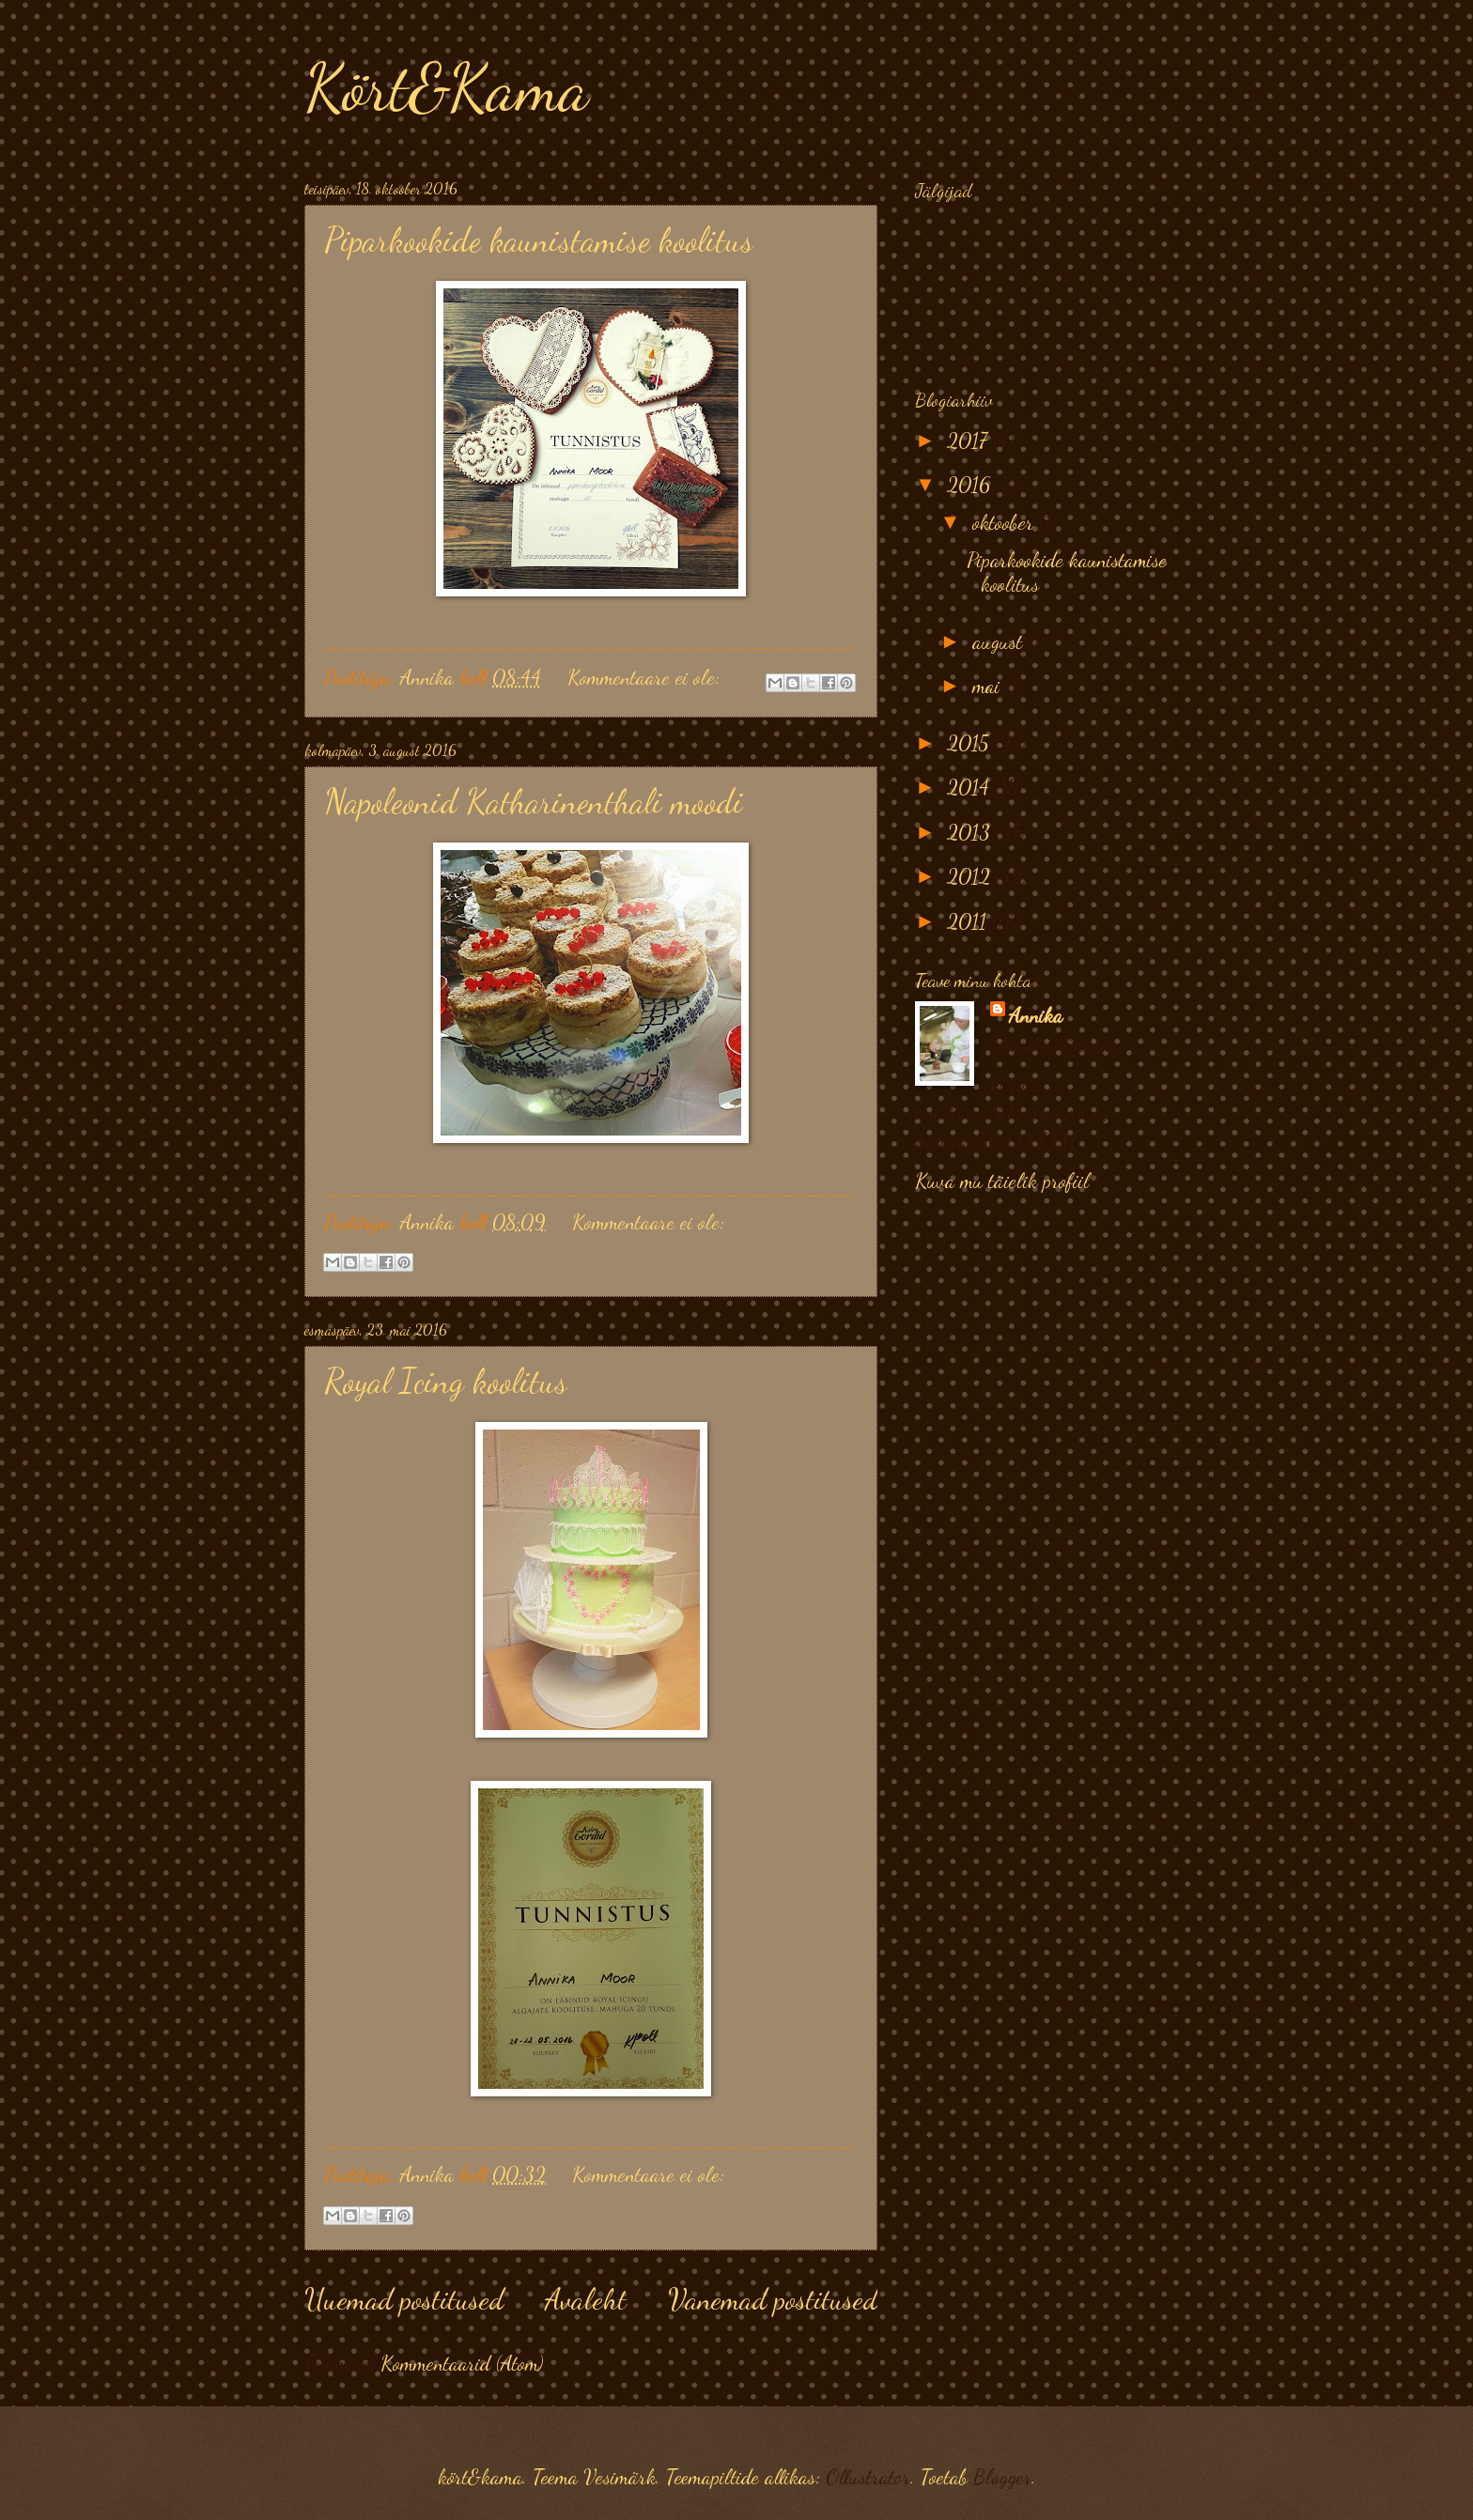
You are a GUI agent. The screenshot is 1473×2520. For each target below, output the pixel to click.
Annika (1035, 1015)
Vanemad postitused (772, 2299)
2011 (969, 921)
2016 (972, 484)
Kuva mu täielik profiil (1002, 1180)
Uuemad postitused (404, 2299)
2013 (971, 832)
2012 (971, 876)
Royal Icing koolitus (445, 1381)
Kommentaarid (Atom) (461, 2363)
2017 (970, 440)
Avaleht (586, 2299)
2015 (971, 743)
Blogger (1002, 2477)
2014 (971, 787)
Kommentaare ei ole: (646, 677)
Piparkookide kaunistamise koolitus (538, 240)
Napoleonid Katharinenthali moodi (533, 801)
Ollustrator (868, 2477)
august (1000, 641)
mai (988, 685)
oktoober (1005, 522)
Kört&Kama (446, 88)
